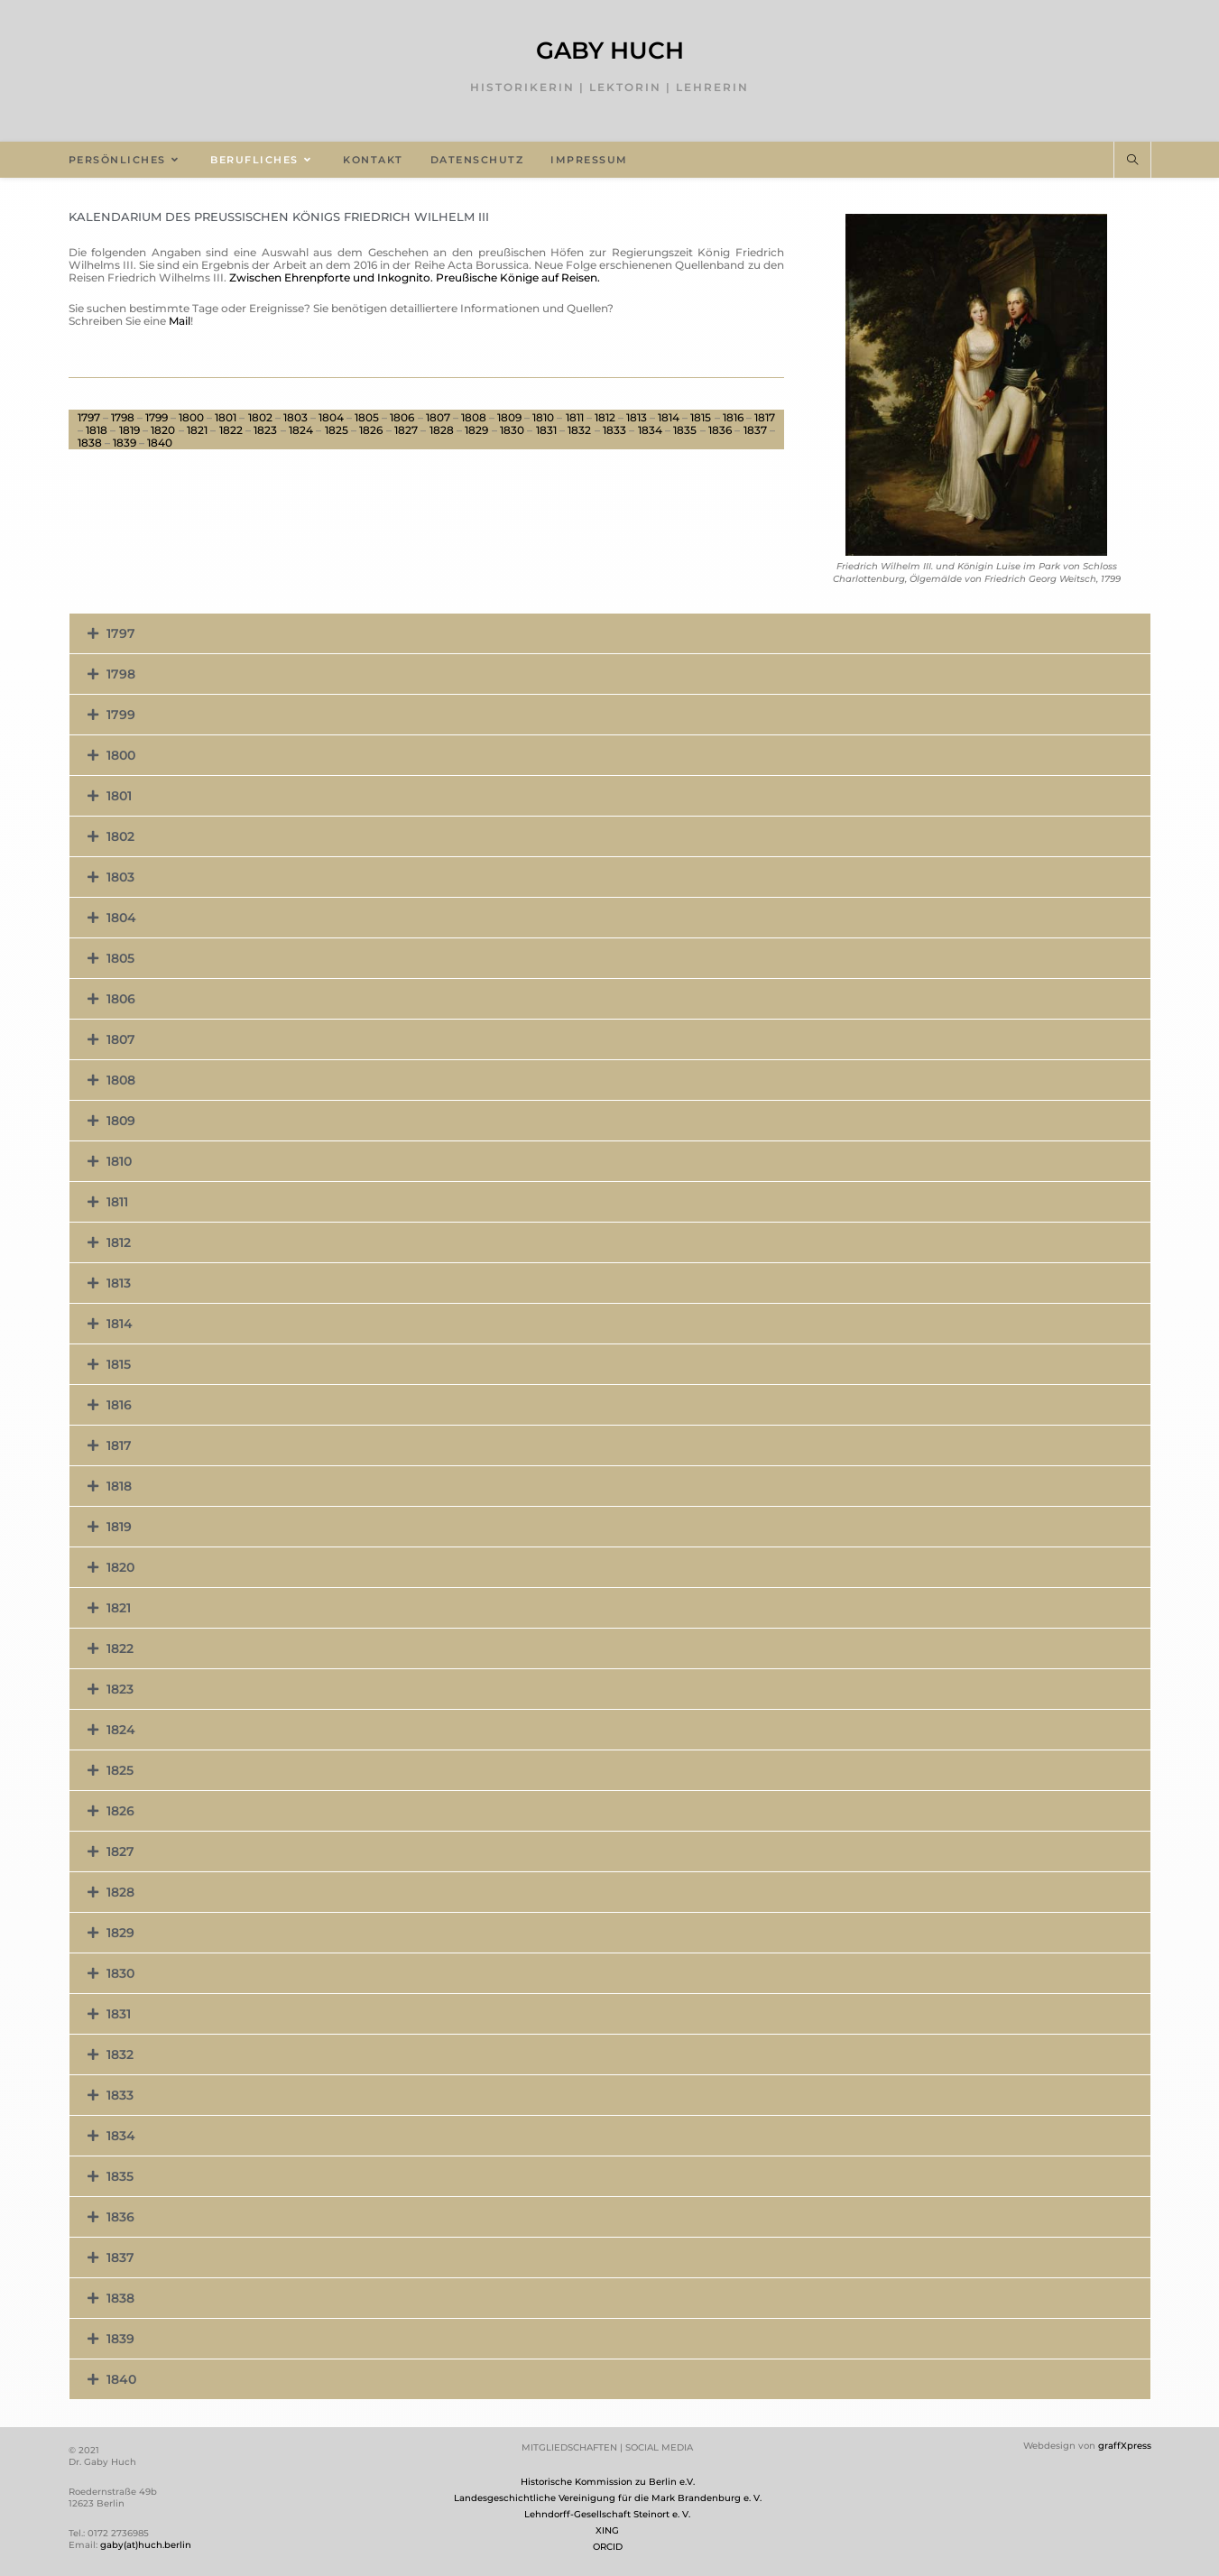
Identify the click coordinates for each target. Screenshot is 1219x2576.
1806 (402, 417)
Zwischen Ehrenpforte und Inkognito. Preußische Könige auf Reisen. (414, 277)
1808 (473, 417)
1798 (122, 417)
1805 (367, 417)
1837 (755, 430)
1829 (476, 430)
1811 (575, 417)
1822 (231, 430)
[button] (609, 633)
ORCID (608, 2547)
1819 (129, 430)
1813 (636, 417)
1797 (89, 417)
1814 (668, 417)
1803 (295, 417)
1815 (700, 417)
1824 (301, 430)
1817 (764, 417)
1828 (441, 430)
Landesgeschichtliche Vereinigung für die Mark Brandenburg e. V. (608, 2498)
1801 (225, 417)
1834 (650, 430)
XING (607, 2530)
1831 (546, 430)
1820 (163, 430)
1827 (406, 430)
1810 (543, 417)
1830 (512, 430)
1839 (124, 442)
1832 (579, 430)
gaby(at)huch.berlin (145, 2545)
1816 (733, 417)
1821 (197, 430)
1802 (260, 417)
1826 (371, 430)
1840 (159, 442)
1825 (336, 430)
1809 (509, 417)
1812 (605, 417)
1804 (331, 417)
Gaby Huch (610, 50)
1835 (685, 430)
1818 (96, 430)
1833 (614, 430)
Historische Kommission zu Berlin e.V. (608, 2482)
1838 (90, 442)
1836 (720, 430)
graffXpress (1124, 2445)
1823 (265, 430)
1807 (438, 417)
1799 (156, 417)
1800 (191, 417)
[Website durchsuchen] (1132, 160)
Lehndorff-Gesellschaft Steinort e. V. (607, 2514)
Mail (179, 321)
